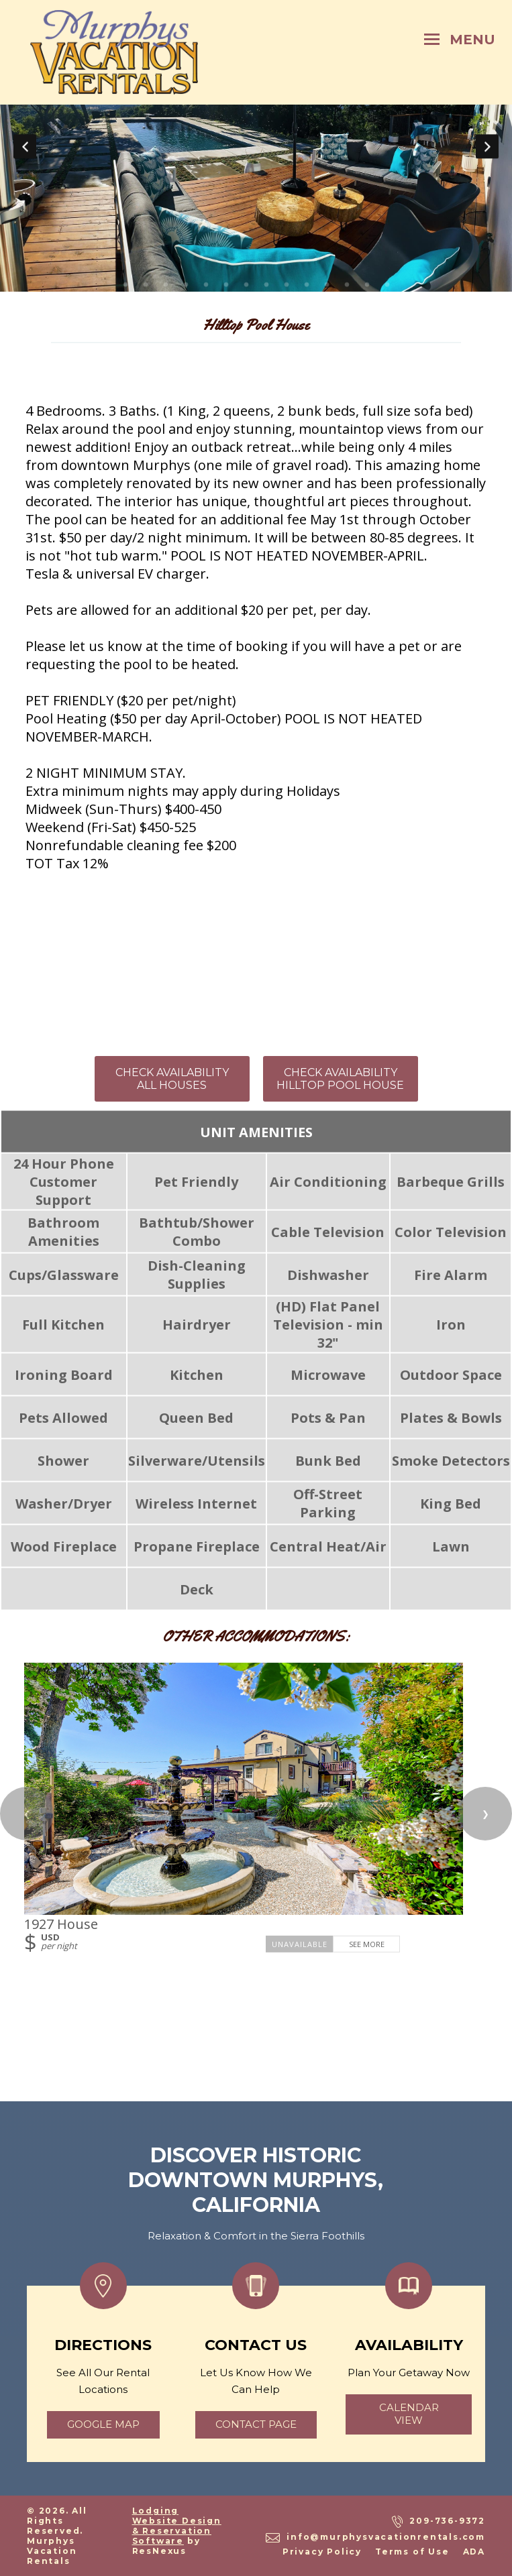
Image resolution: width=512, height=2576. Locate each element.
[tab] (125, 285)
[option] (256, 146)
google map (103, 2424)
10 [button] (306, 285)
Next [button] (487, 146)
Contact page (256, 2424)
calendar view (409, 2413)
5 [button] (206, 285)
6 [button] (226, 285)
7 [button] (246, 285)
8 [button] (266, 285)
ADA (474, 2551)
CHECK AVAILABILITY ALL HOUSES (172, 1079)
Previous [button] (24, 146)
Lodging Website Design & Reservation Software (176, 2526)
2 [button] (145, 285)
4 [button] (186, 285)
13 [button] (367, 285)
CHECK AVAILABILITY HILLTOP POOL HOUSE (340, 1079)
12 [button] (347, 285)
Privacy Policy (322, 2551)
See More (367, 1944)
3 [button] (165, 285)
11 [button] (327, 285)
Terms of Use (412, 2551)
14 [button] (387, 285)
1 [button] (125, 285)
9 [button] (286, 285)
